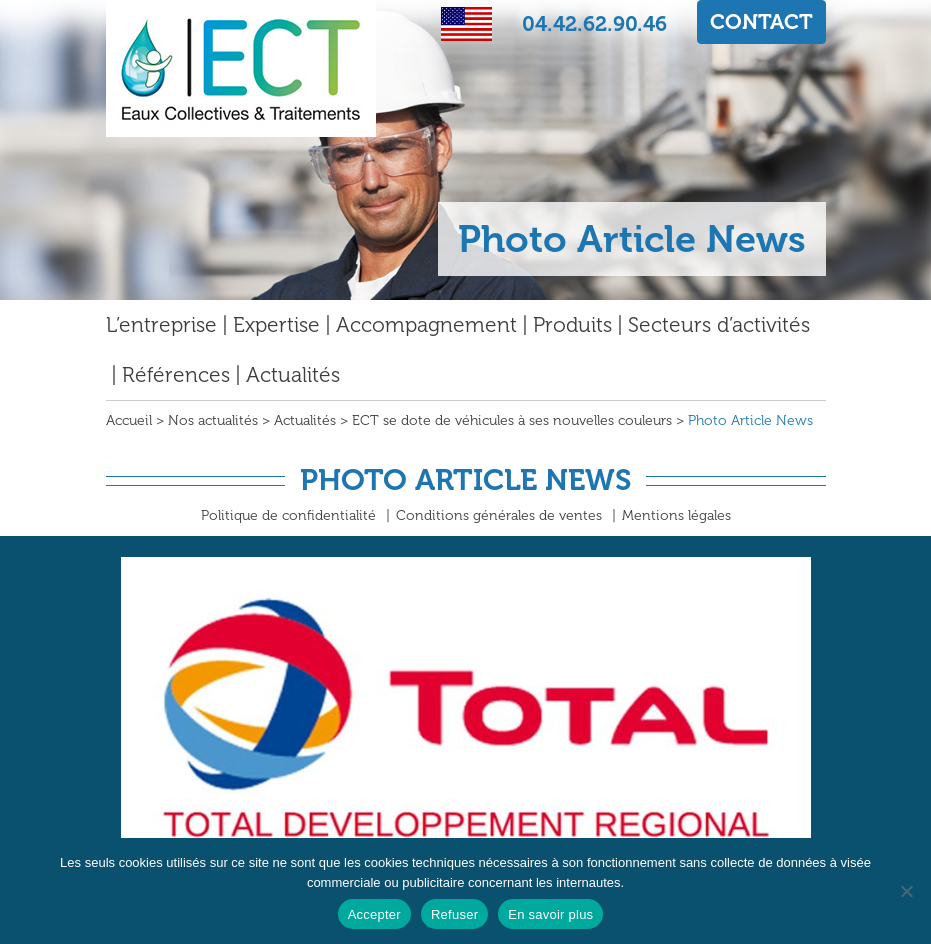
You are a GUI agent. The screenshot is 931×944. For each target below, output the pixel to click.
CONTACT (761, 21)
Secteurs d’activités (719, 324)
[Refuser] (906, 891)
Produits (572, 324)
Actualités (293, 374)
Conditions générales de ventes (499, 515)
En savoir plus (550, 914)
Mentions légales (676, 515)
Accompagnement (426, 324)
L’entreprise (161, 324)
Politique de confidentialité (288, 515)
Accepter (374, 914)
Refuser (454, 914)
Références (176, 374)
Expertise (276, 324)
